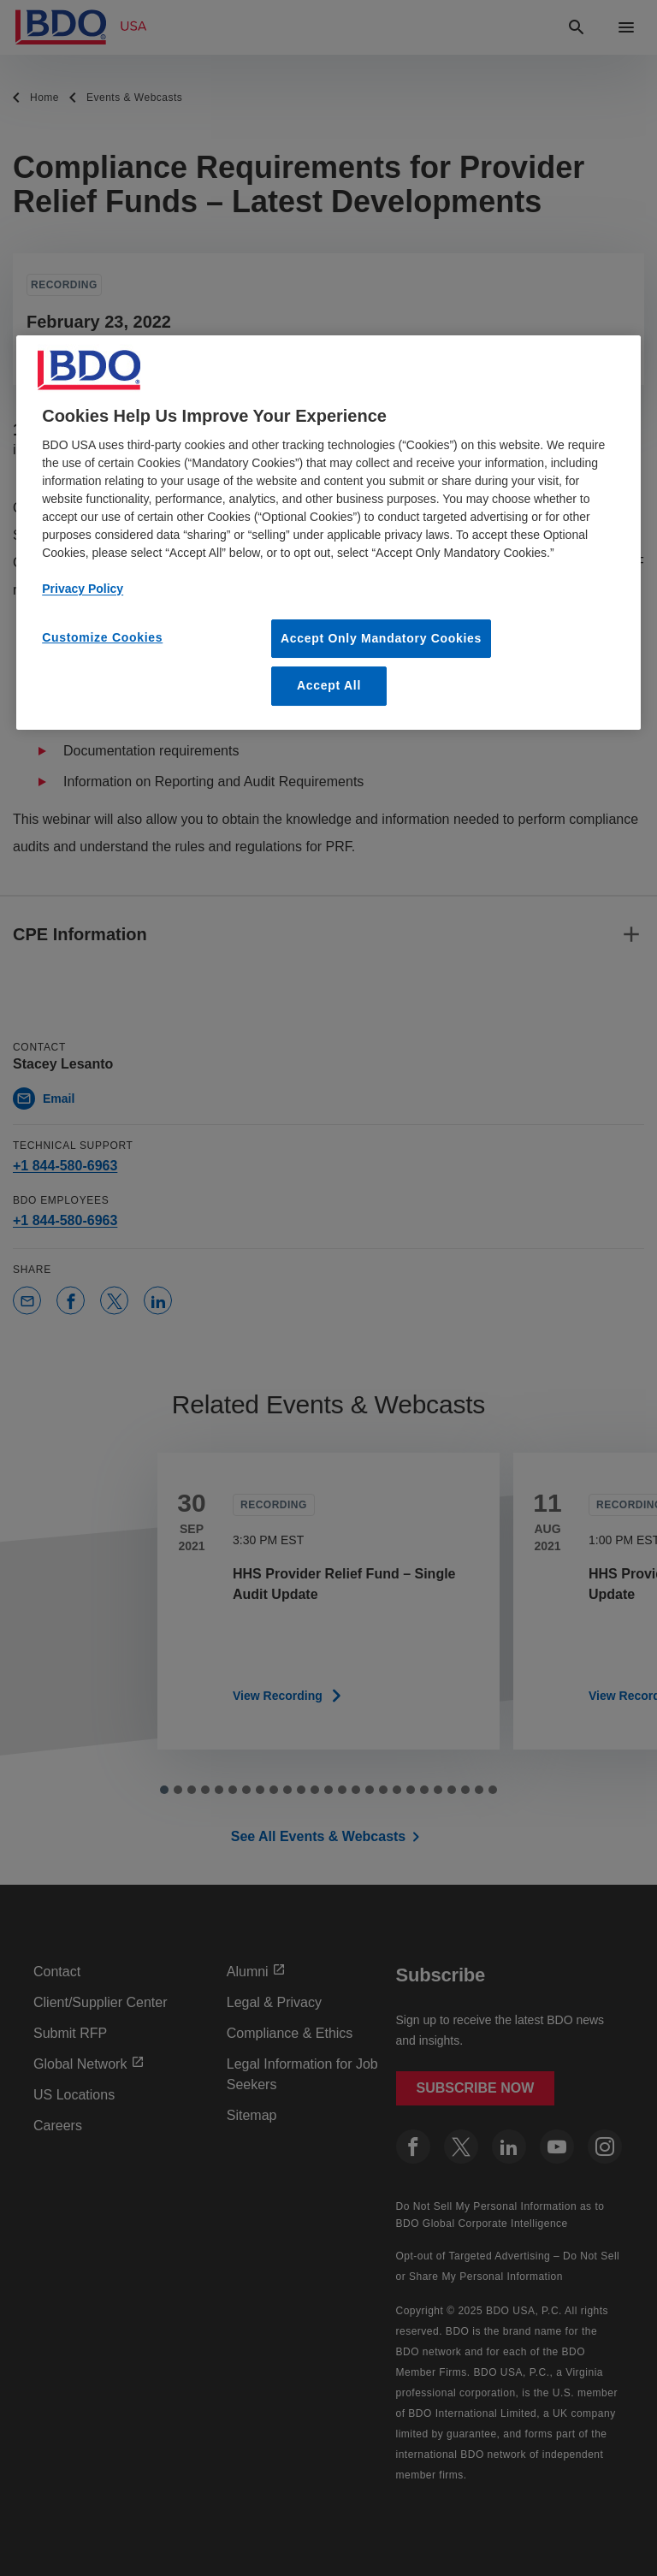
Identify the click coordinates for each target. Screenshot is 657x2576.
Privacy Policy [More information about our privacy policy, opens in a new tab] (82, 588)
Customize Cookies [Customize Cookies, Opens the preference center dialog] (102, 637)
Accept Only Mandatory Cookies (381, 638)
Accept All (329, 685)
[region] (328, 532)
